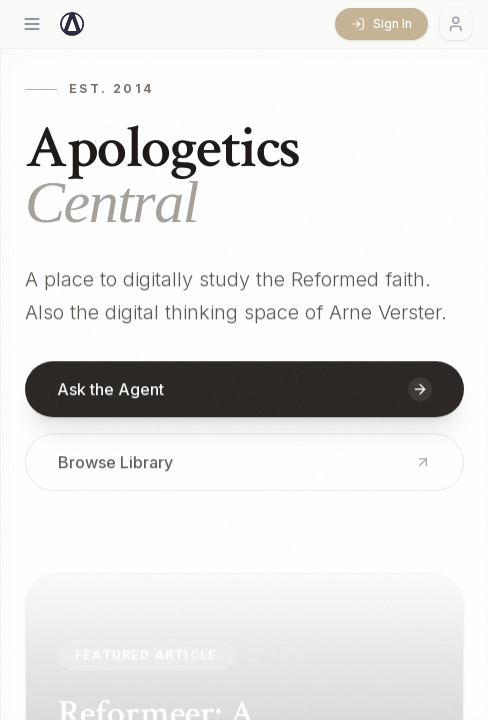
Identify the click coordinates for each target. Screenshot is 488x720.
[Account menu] (456, 24)
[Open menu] (32, 24)
